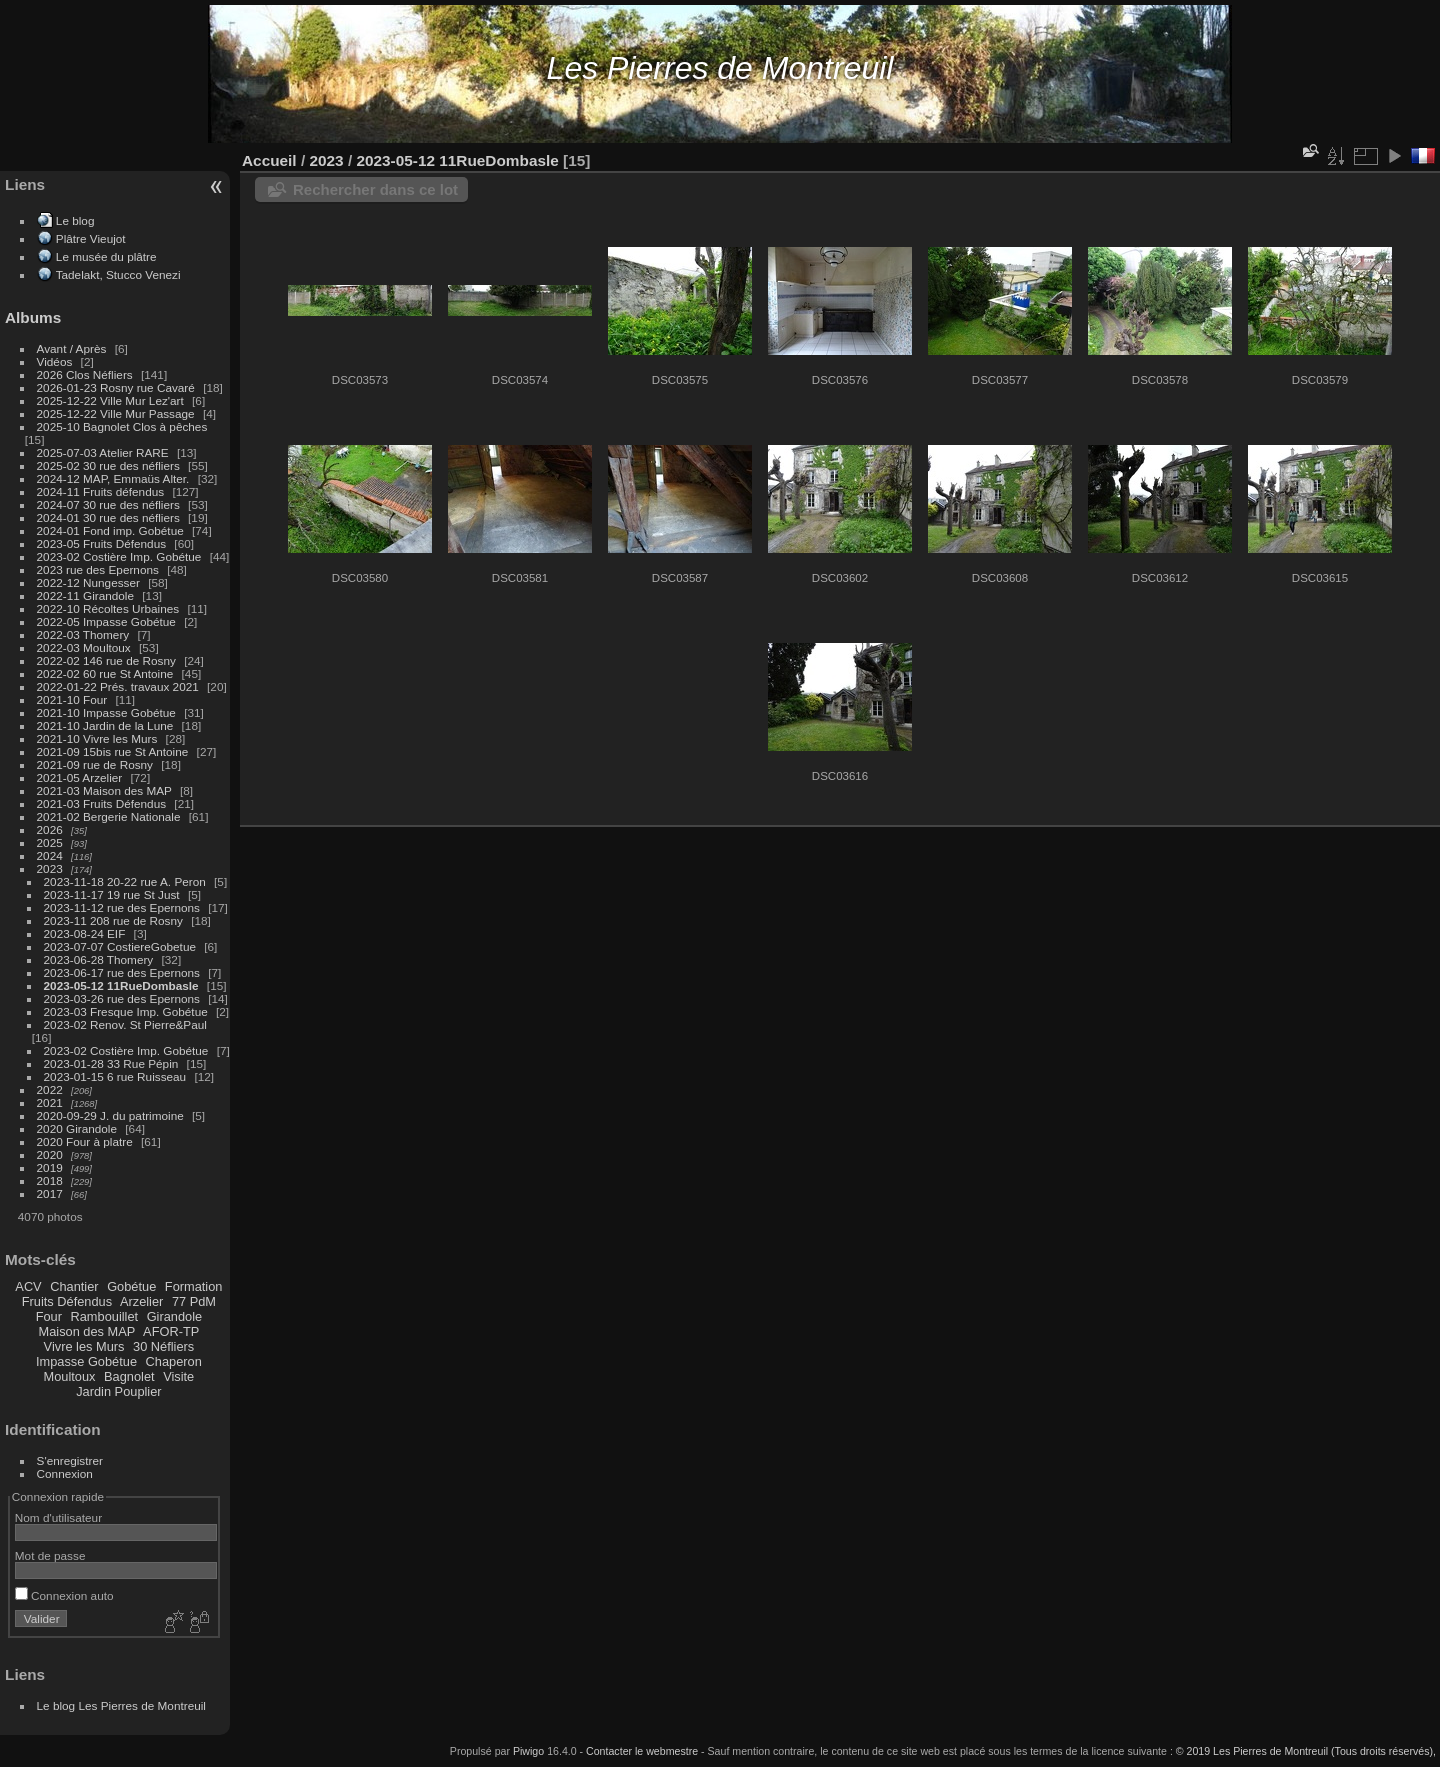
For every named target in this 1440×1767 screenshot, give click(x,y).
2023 (50, 868)
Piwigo (528, 1751)
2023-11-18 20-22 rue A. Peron (125, 881)
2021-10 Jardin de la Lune (105, 725)
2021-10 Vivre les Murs (97, 738)
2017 (50, 1193)
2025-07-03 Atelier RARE (103, 452)
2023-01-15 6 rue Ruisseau (115, 1076)
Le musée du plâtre (106, 256)
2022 (50, 1089)
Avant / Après (72, 348)
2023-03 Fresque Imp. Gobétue (126, 1011)
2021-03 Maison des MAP (104, 790)
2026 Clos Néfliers (85, 374)
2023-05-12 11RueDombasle (121, 985)
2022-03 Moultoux (84, 647)
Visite (178, 1376)
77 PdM (194, 1301)
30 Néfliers (163, 1346)
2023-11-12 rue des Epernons (122, 907)
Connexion (65, 1473)
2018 (50, 1180)
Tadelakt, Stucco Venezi (118, 274)
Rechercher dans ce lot (375, 189)
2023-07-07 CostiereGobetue (120, 946)
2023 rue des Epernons (98, 569)
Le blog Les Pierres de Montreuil (121, 1705)
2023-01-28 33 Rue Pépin (111, 1063)
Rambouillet (105, 1316)
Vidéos (55, 361)
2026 (50, 829)
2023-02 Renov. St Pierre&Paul (125, 1024)
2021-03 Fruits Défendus (102, 803)
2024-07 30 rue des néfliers (108, 504)
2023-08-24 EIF (85, 933)
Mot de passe (50, 1555)
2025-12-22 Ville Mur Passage (116, 413)
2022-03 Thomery (83, 634)
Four (49, 1316)
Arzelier (141, 1301)
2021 (50, 1102)
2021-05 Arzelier (80, 777)
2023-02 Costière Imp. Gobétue (119, 556)
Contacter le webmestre (642, 1751)
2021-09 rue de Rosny (95, 764)
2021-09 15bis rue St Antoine (113, 751)
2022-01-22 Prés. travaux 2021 (118, 686)
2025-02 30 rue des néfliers (108, 465)
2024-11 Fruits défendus (101, 491)
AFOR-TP (171, 1331)
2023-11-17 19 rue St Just (112, 894)
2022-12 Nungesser (88, 582)
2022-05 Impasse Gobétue (106, 621)
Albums (33, 317)
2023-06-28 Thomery (99, 959)
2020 (50, 1154)
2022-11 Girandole (85, 595)
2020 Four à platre (85, 1141)
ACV (28, 1286)
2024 (50, 855)
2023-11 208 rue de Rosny (113, 920)
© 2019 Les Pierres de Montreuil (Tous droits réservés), (1306, 1751)
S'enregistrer (70, 1460)
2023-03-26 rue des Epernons (122, 998)
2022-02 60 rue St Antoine (105, 673)
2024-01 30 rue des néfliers (110, 517)
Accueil (269, 160)
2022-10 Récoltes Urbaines (108, 608)
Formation (194, 1286)
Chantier (74, 1286)
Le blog (75, 220)
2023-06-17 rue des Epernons (122, 972)
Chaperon (174, 1361)
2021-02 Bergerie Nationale (109, 816)
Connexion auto (64, 1595)
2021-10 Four (72, 699)
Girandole (175, 1316)
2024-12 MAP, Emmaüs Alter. (113, 478)
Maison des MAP (87, 1331)
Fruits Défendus (67, 1301)
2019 (50, 1167)
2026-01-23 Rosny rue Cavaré (116, 387)
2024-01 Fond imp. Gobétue (110, 530)
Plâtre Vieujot (91, 238)
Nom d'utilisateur (58, 1517)
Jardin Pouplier (118, 1391)
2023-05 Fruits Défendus (102, 543)
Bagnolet (129, 1376)
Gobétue (131, 1286)
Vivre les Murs (84, 1346)
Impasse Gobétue (86, 1361)
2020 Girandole (77, 1128)
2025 (50, 842)
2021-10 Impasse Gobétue (106, 712)
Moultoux (70, 1376)
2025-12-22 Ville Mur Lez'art (110, 400)
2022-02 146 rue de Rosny (106, 660)
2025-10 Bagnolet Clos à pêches (122, 426)
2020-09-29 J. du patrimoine (110, 1115)
